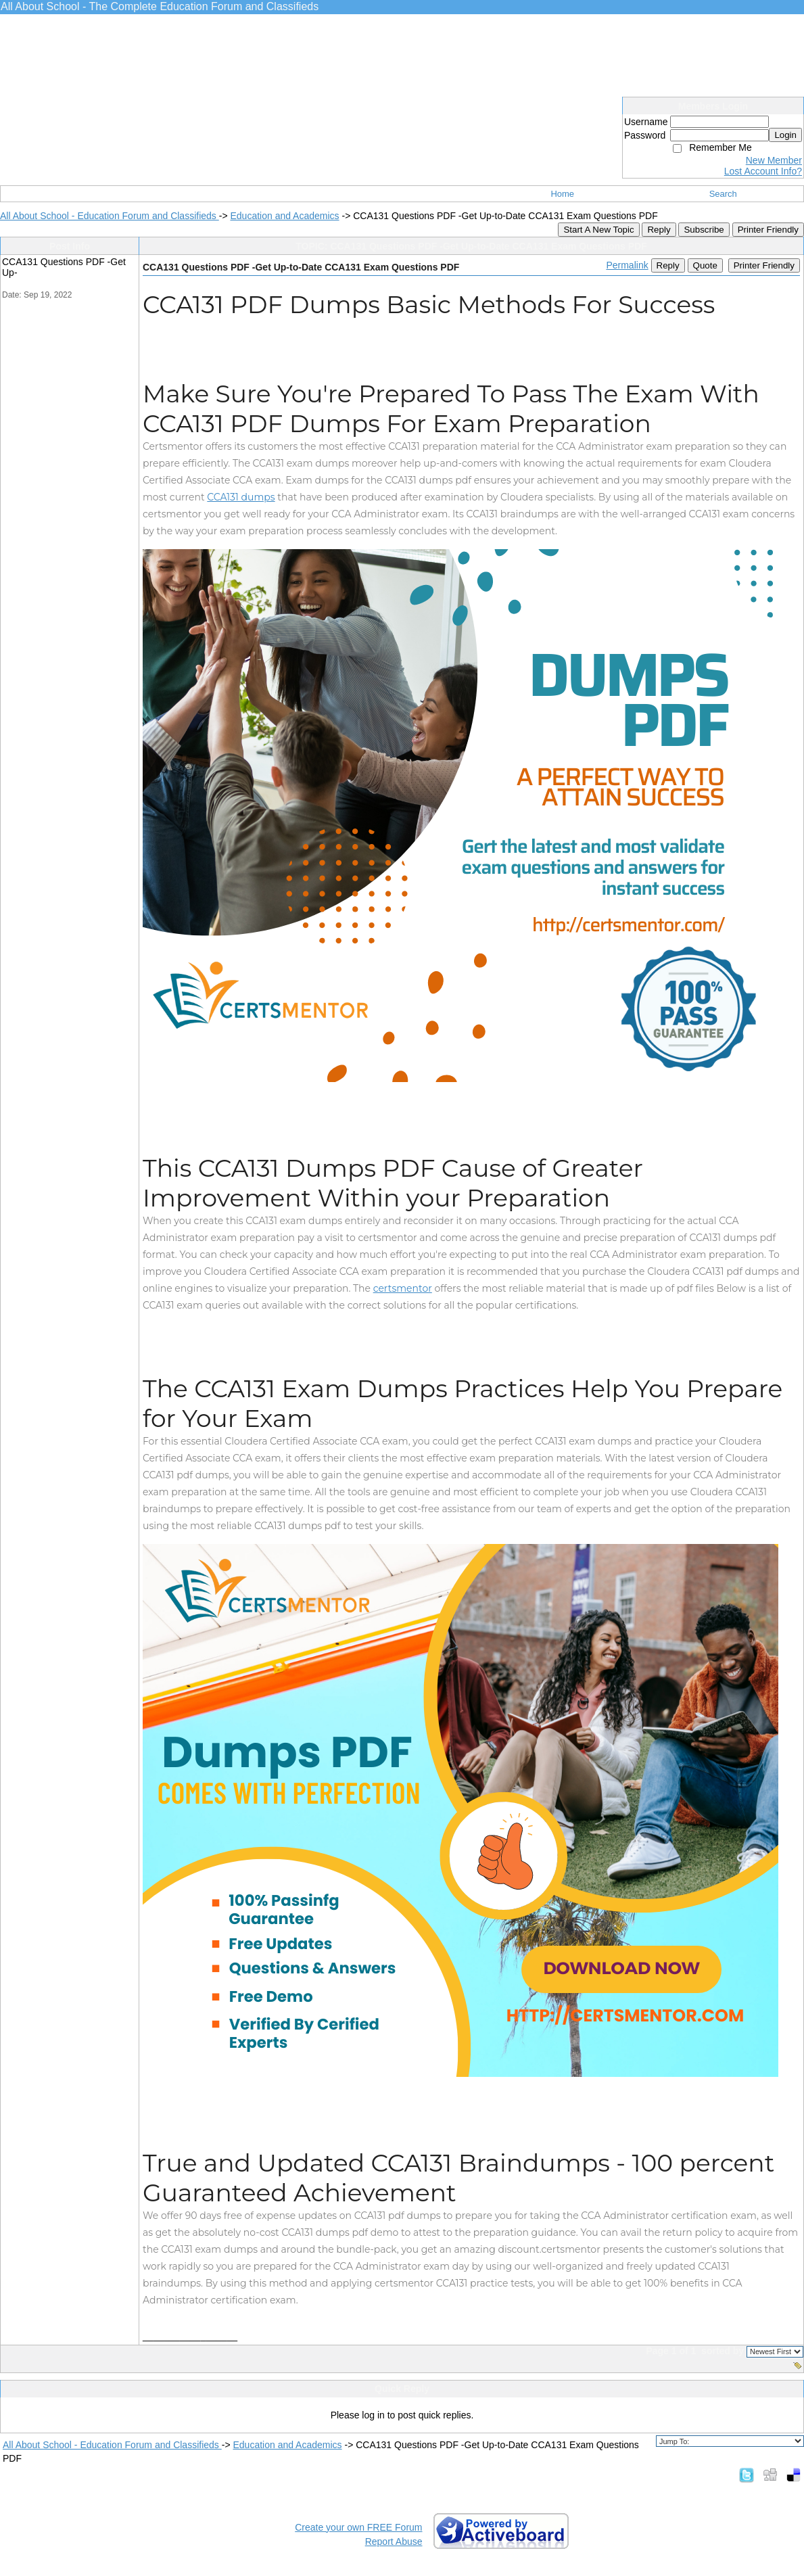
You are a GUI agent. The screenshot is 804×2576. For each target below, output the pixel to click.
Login (785, 135)
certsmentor (402, 1288)
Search (723, 194)
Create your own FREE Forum (358, 2527)
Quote (705, 265)
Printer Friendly (768, 230)
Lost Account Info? (763, 171)
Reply (658, 230)
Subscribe (704, 230)
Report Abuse (394, 2541)
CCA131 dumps (241, 497)
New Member (774, 160)
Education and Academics (284, 215)
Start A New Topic (598, 230)
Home (562, 194)
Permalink (627, 265)
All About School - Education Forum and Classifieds (109, 215)
